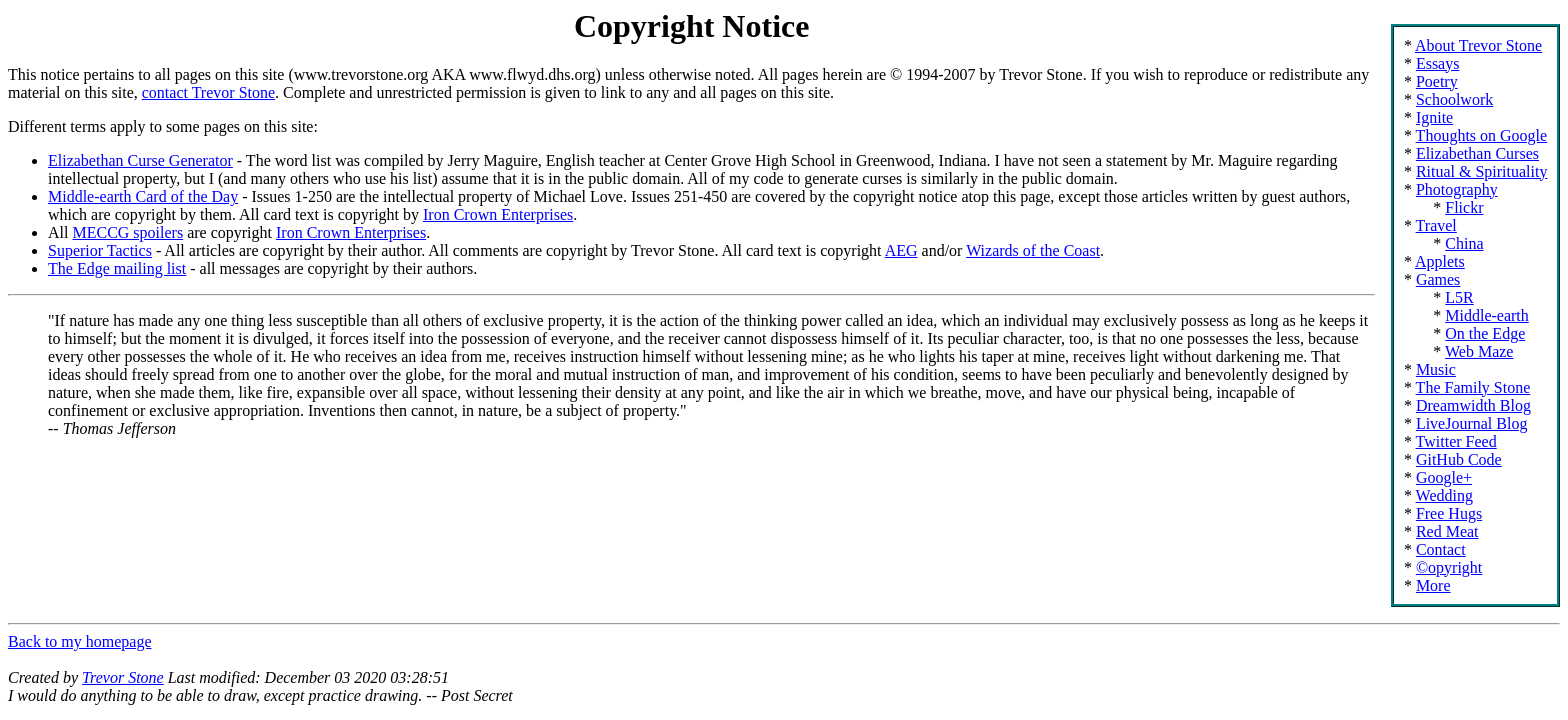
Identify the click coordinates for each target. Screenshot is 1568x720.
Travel (1436, 225)
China (1464, 243)
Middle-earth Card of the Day (143, 196)
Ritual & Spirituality (1482, 171)
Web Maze (1479, 351)
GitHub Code (1459, 459)
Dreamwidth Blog (1473, 405)
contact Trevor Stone (208, 92)
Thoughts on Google (1482, 135)
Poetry (1437, 81)
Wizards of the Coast (1033, 250)
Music (1436, 369)
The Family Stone (1473, 387)
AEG (901, 250)
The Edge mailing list (117, 268)
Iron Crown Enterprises (498, 214)
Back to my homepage (80, 641)
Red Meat (1447, 531)
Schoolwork (1454, 99)
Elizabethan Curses (1477, 153)
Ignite (1434, 117)
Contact (1441, 549)
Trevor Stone (123, 677)
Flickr (1464, 207)
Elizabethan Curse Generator (140, 160)
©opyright (1449, 567)
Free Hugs (1449, 513)
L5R (1459, 297)
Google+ (1444, 477)
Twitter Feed (1456, 441)
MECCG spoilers (127, 232)
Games (1438, 279)
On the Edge (1485, 333)
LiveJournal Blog (1472, 423)
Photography (1457, 189)
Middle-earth (1487, 315)
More (1433, 585)
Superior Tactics (100, 250)
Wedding (1444, 495)
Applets (1440, 261)
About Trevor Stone (1478, 45)
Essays (1438, 63)
